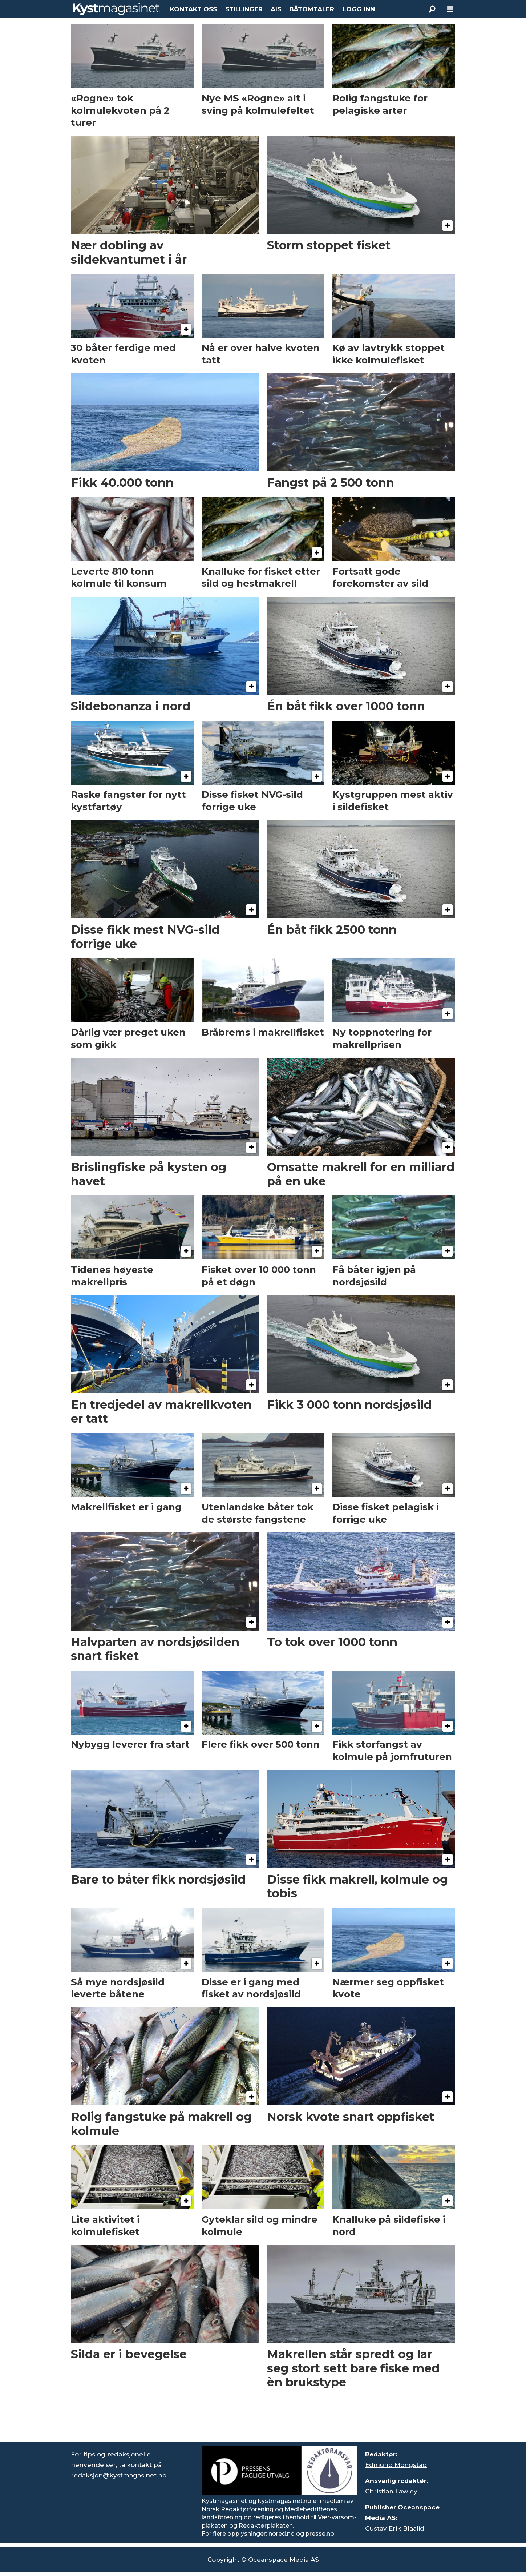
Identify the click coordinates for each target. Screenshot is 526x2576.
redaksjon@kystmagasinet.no (118, 2475)
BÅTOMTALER (311, 9)
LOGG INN (359, 9)
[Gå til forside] (116, 9)
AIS (276, 9)
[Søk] (432, 9)
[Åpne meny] (450, 9)
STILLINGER (244, 9)
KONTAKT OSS (193, 9)
